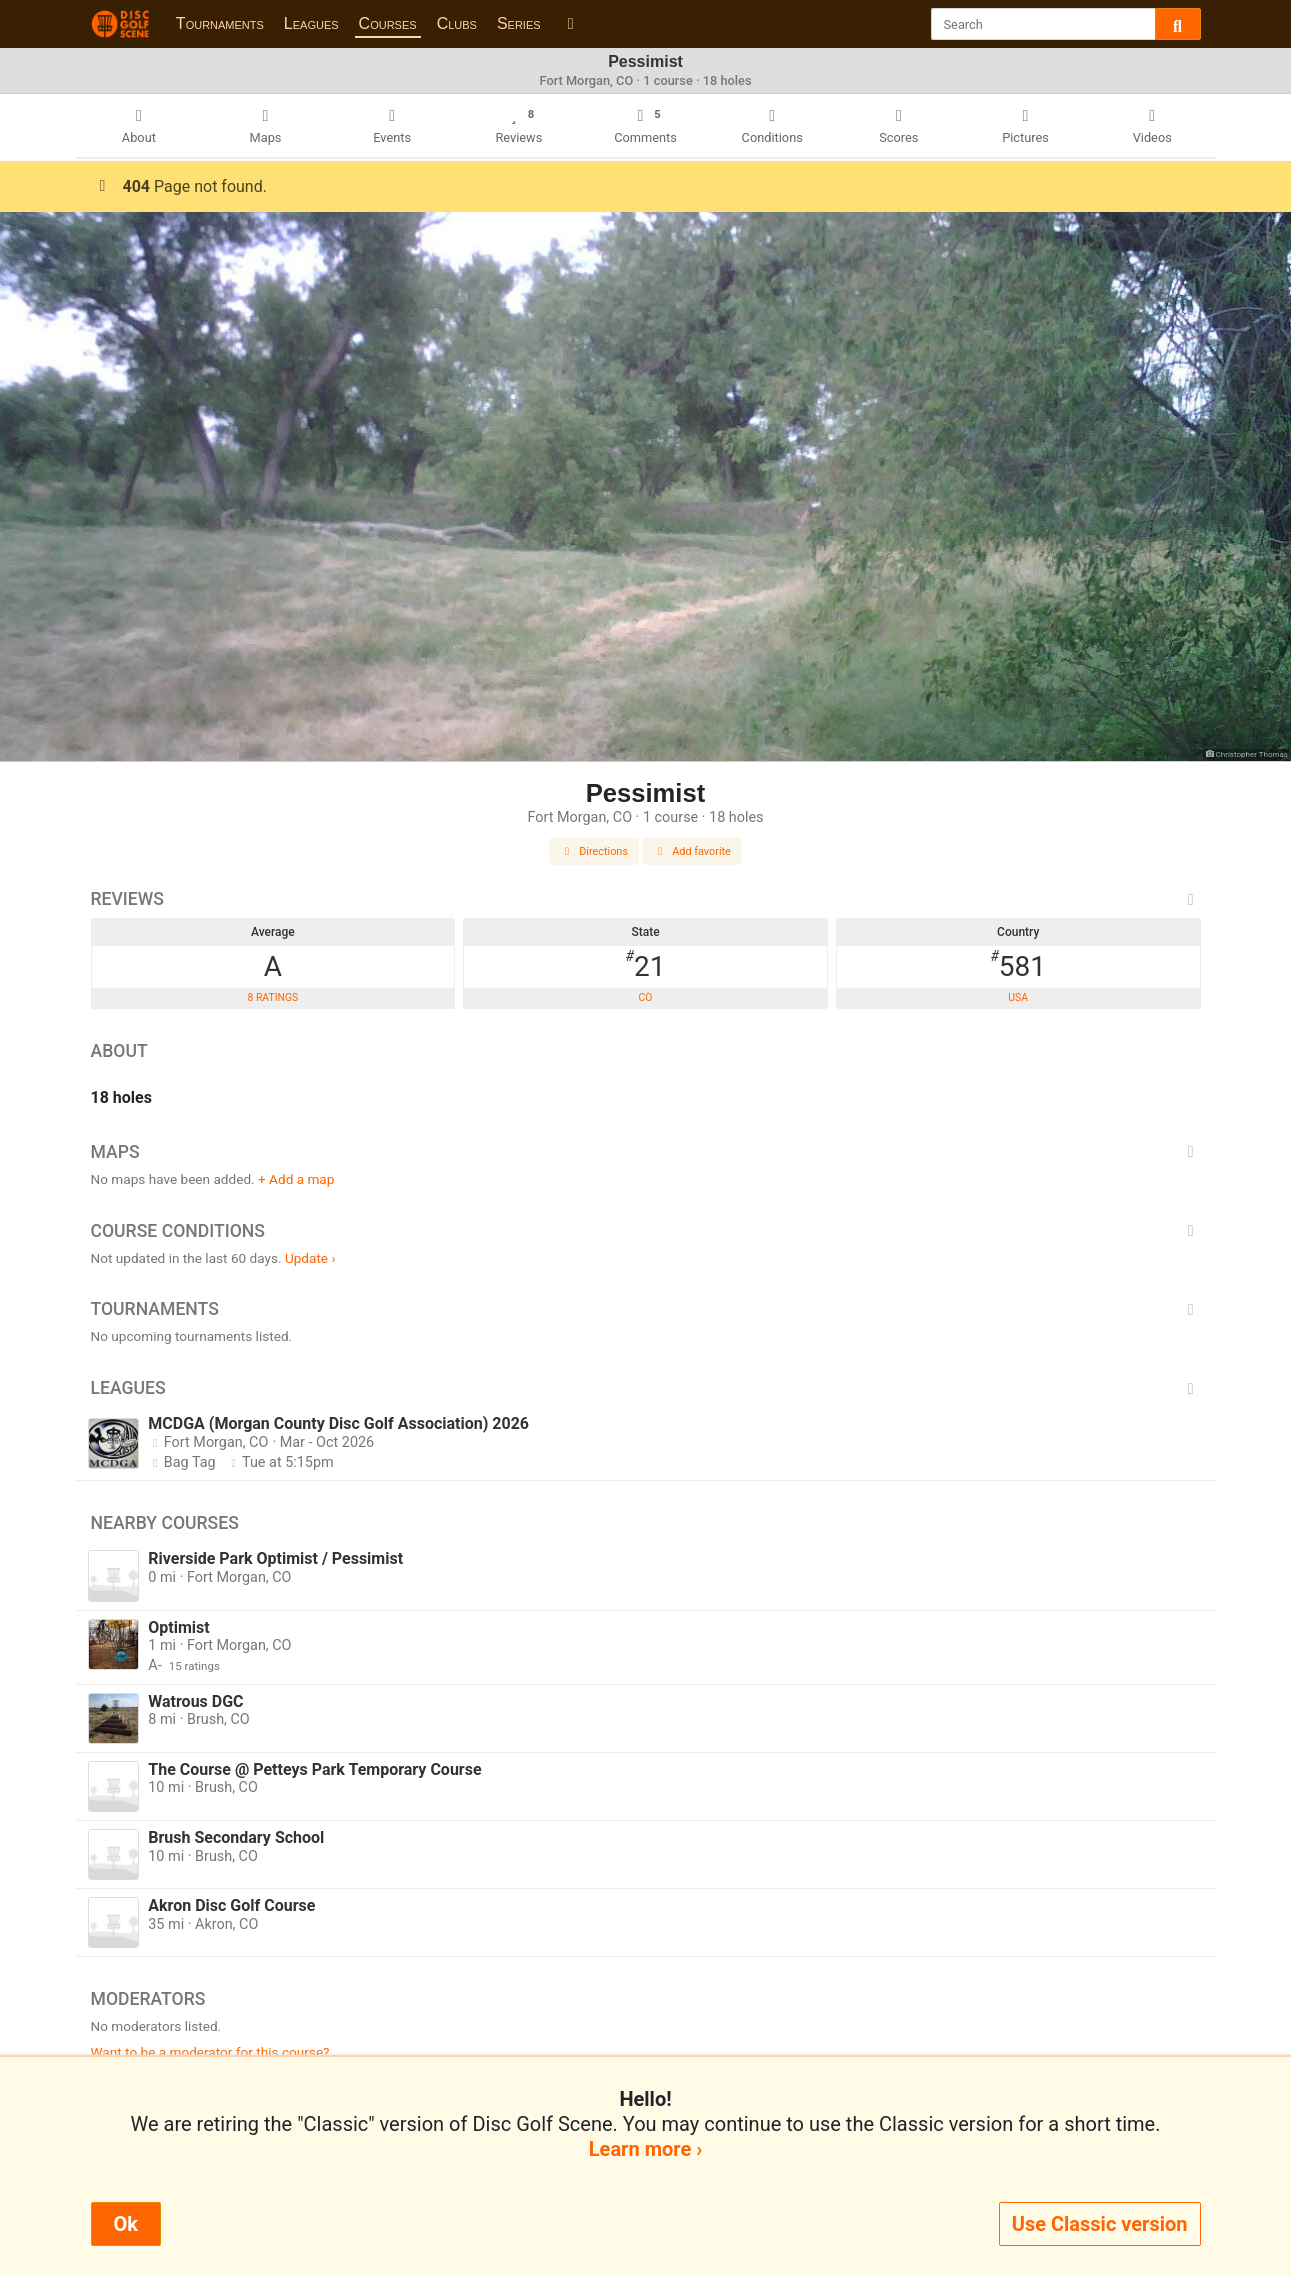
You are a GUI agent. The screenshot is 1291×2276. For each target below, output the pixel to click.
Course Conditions (646, 1231)
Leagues (311, 23)
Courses (388, 23)
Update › (310, 1258)
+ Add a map (296, 1179)
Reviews (646, 899)
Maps (646, 1152)
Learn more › (645, 2149)
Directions (594, 851)
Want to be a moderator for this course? (210, 2052)
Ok (126, 2224)
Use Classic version (1100, 2224)
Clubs (457, 23)
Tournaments (220, 23)
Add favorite (692, 851)
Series (519, 23)
